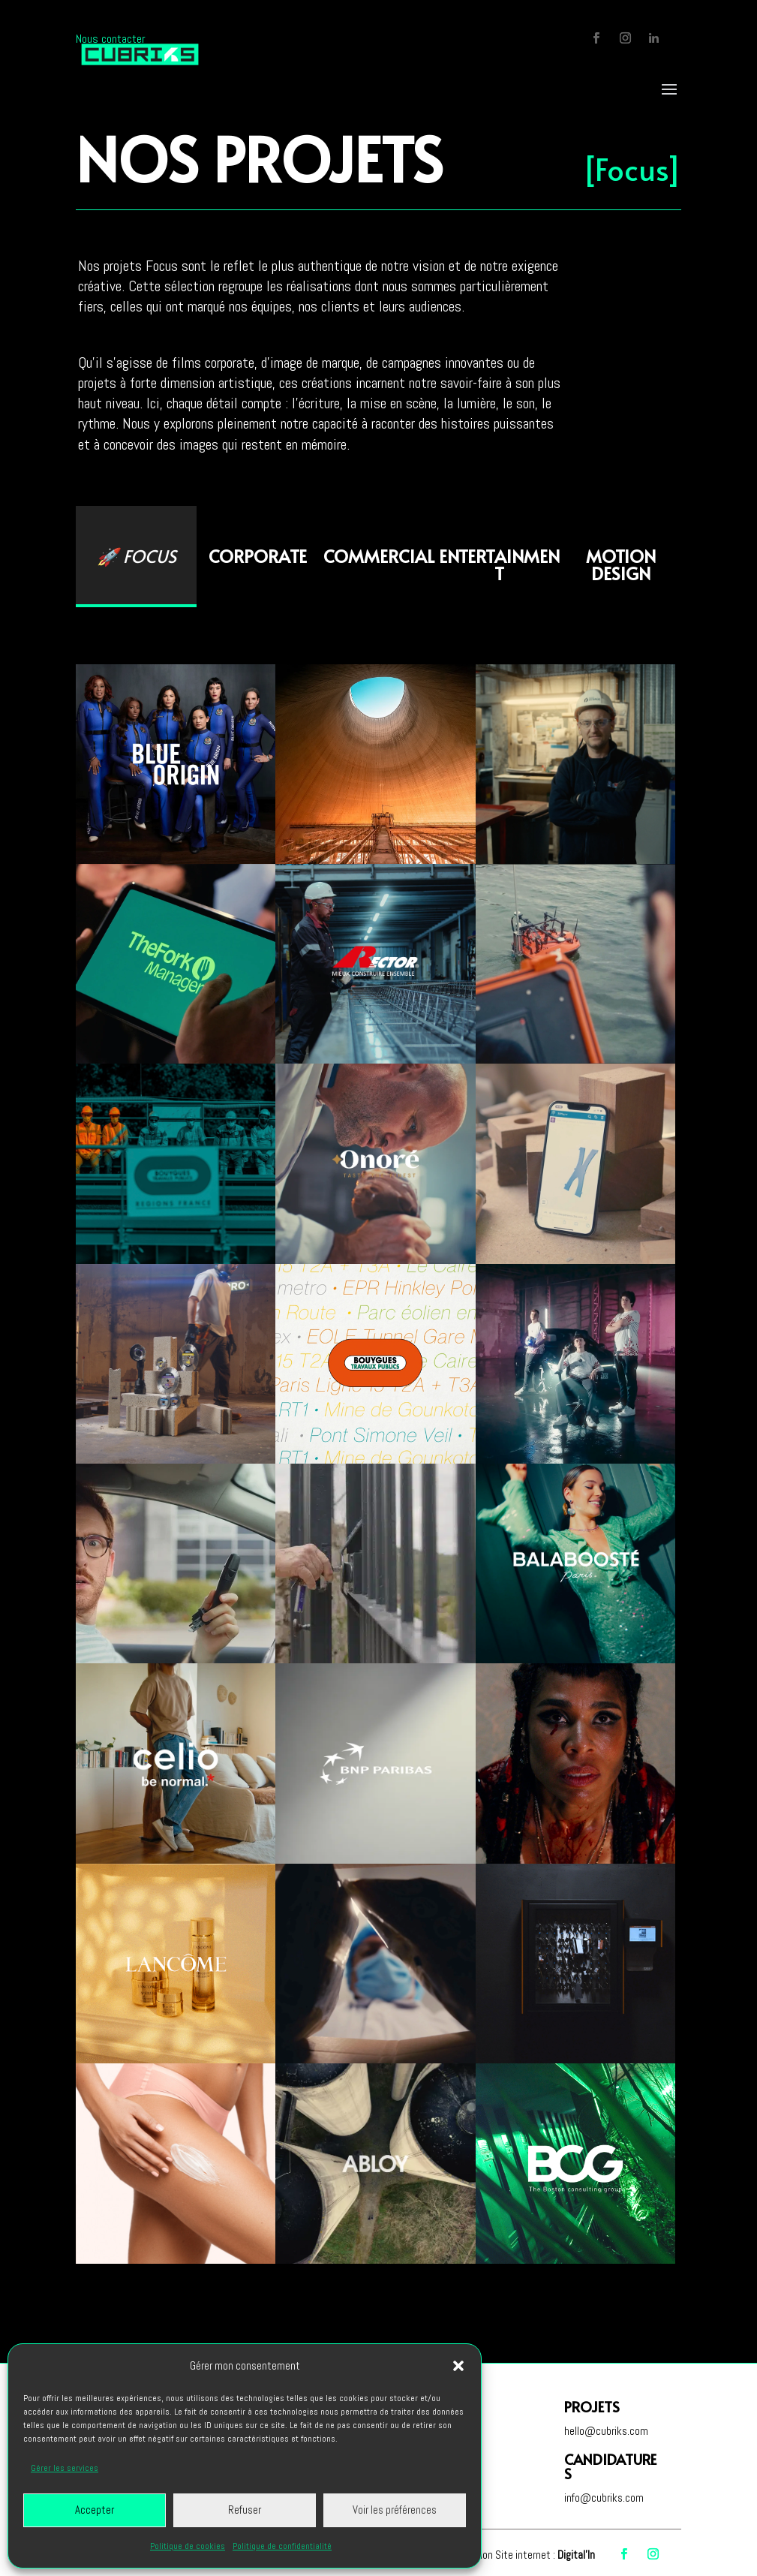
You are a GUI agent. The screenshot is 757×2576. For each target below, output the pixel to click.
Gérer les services (64, 2468)
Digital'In (576, 2554)
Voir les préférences (395, 2509)
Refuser (244, 2509)
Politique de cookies (187, 2546)
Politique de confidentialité (282, 2546)
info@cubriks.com (604, 2497)
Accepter (94, 2509)
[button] (458, 2365)
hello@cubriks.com (606, 2431)
